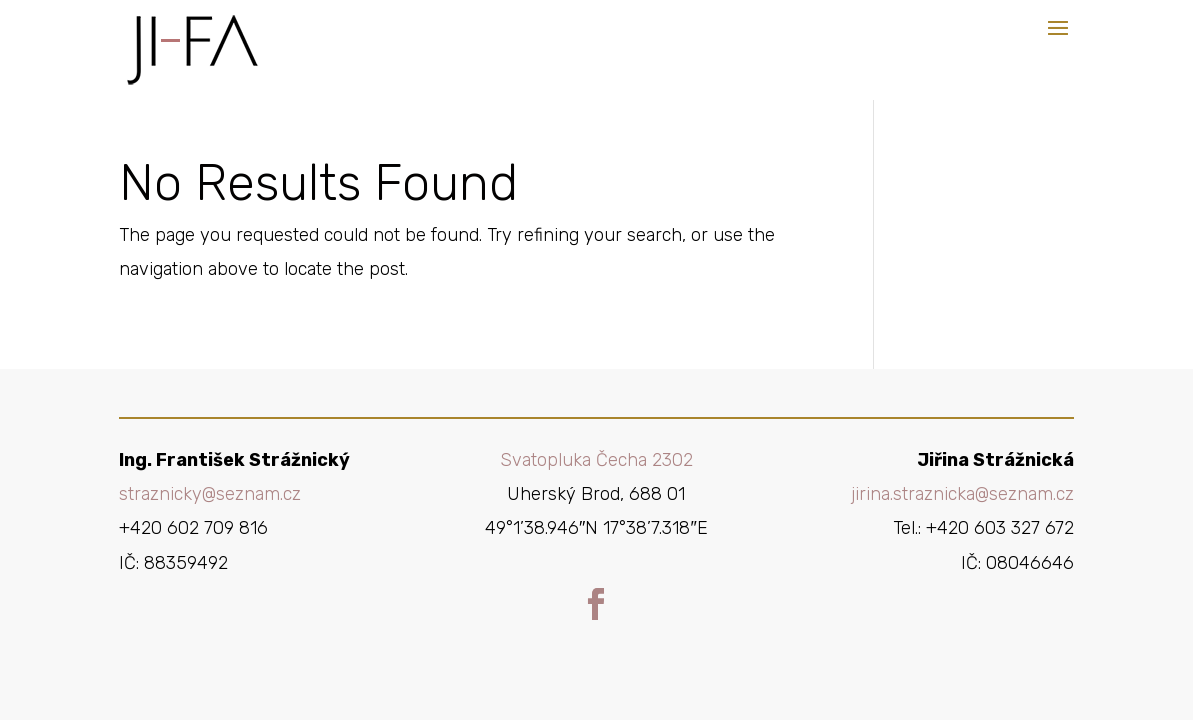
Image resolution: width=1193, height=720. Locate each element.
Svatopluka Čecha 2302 (596, 460)
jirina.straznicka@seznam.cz (962, 494)
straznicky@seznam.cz (210, 494)
